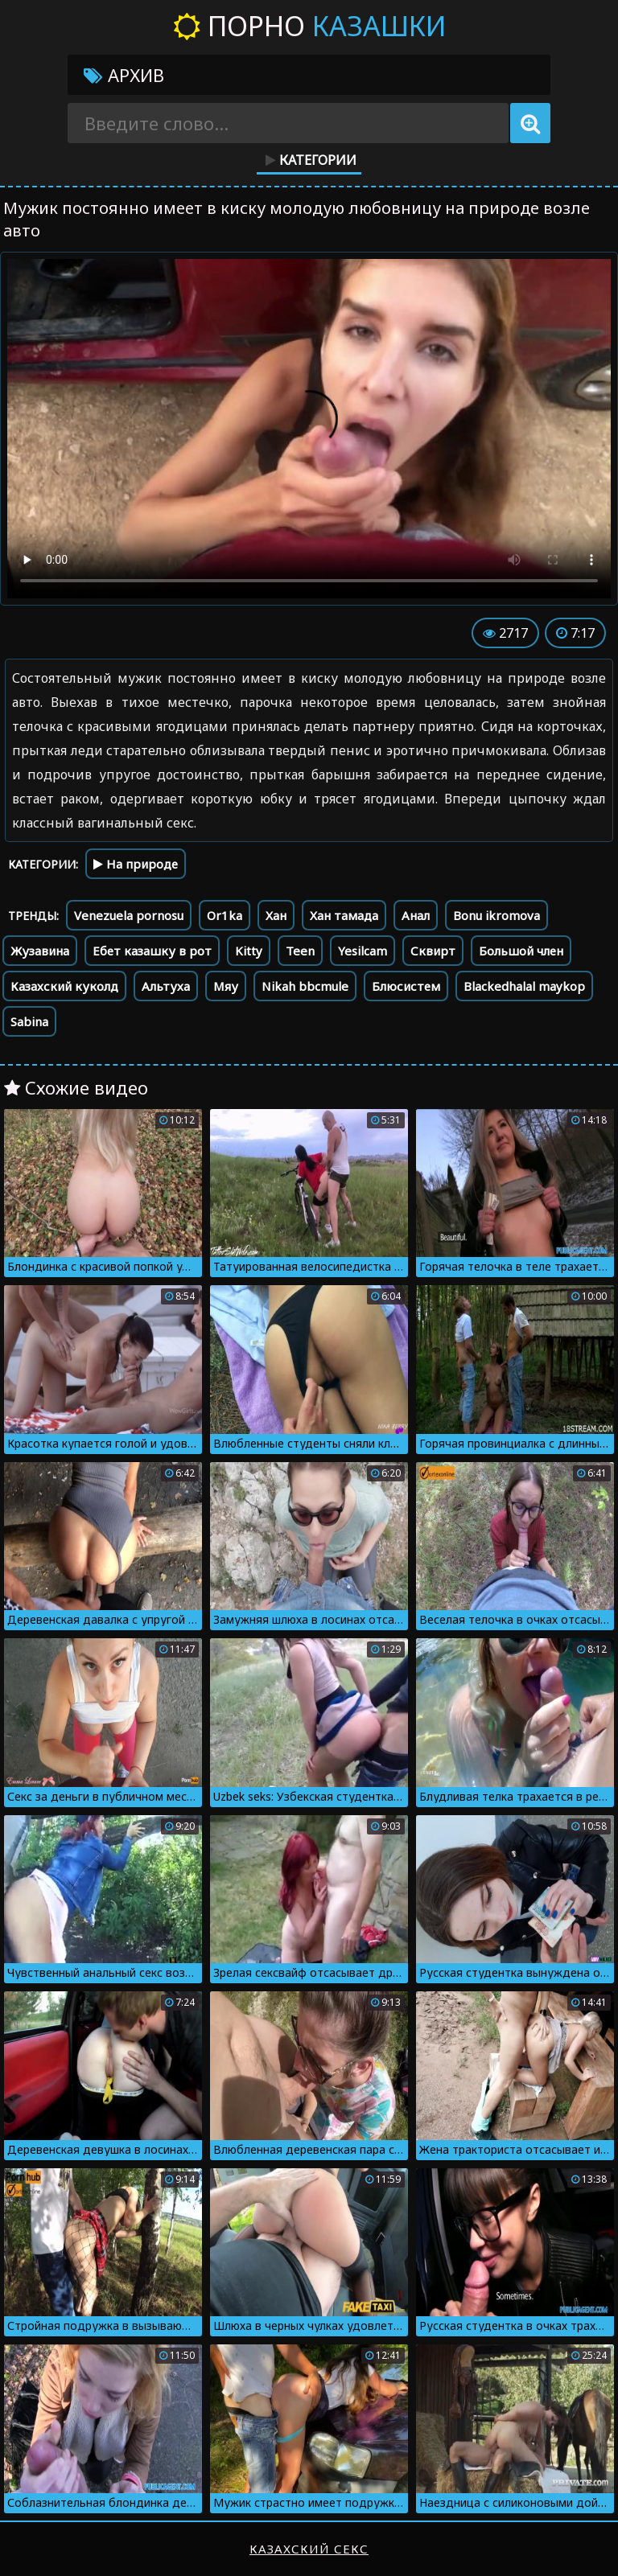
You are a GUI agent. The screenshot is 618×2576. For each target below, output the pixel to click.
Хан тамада (344, 915)
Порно (309, 26)
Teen (300, 951)
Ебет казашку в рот (152, 951)
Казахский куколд (64, 986)
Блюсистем (406, 986)
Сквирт (432, 951)
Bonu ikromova (496, 915)
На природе (135, 864)
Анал (416, 915)
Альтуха (166, 986)
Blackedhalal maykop (524, 986)
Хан (276, 915)
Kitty (248, 951)
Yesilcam (362, 951)
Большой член (521, 951)
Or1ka (224, 915)
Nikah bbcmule (305, 986)
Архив (124, 75)
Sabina (29, 1021)
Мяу (225, 986)
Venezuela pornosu (128, 915)
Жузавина (39, 951)
